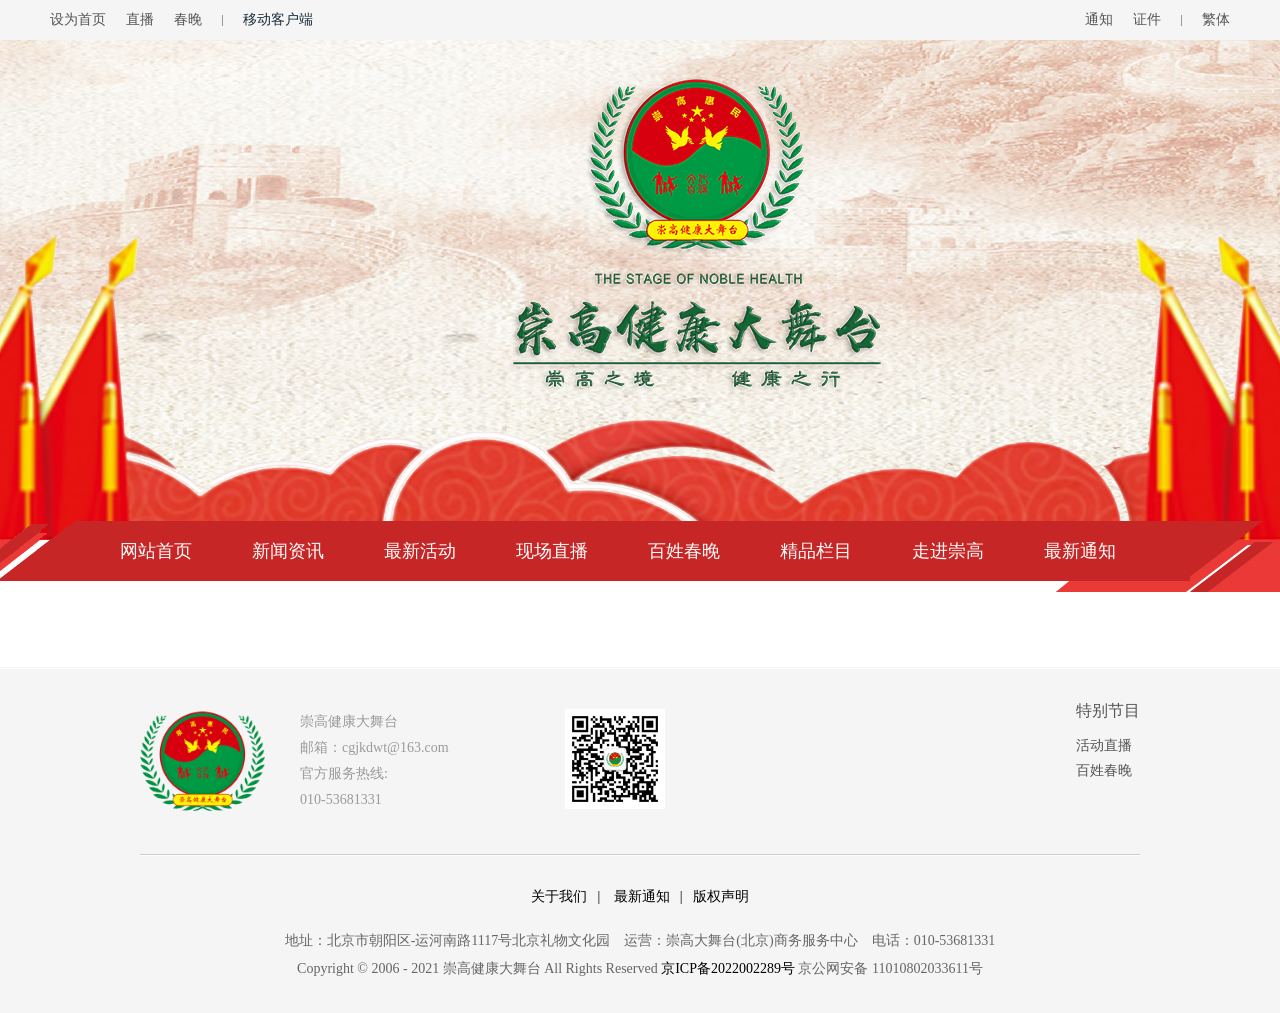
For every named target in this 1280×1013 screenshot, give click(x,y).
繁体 (1216, 19)
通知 (1099, 19)
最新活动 (420, 551)
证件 (1147, 19)
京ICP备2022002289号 (728, 968)
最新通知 (1080, 551)
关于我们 (559, 896)
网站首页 (156, 551)
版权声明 (721, 896)
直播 (140, 19)
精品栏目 (816, 551)
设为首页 (78, 19)
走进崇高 (948, 551)
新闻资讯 (288, 551)
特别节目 (1108, 710)
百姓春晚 (684, 551)
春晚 (188, 19)
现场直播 (552, 551)
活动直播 (1104, 745)
